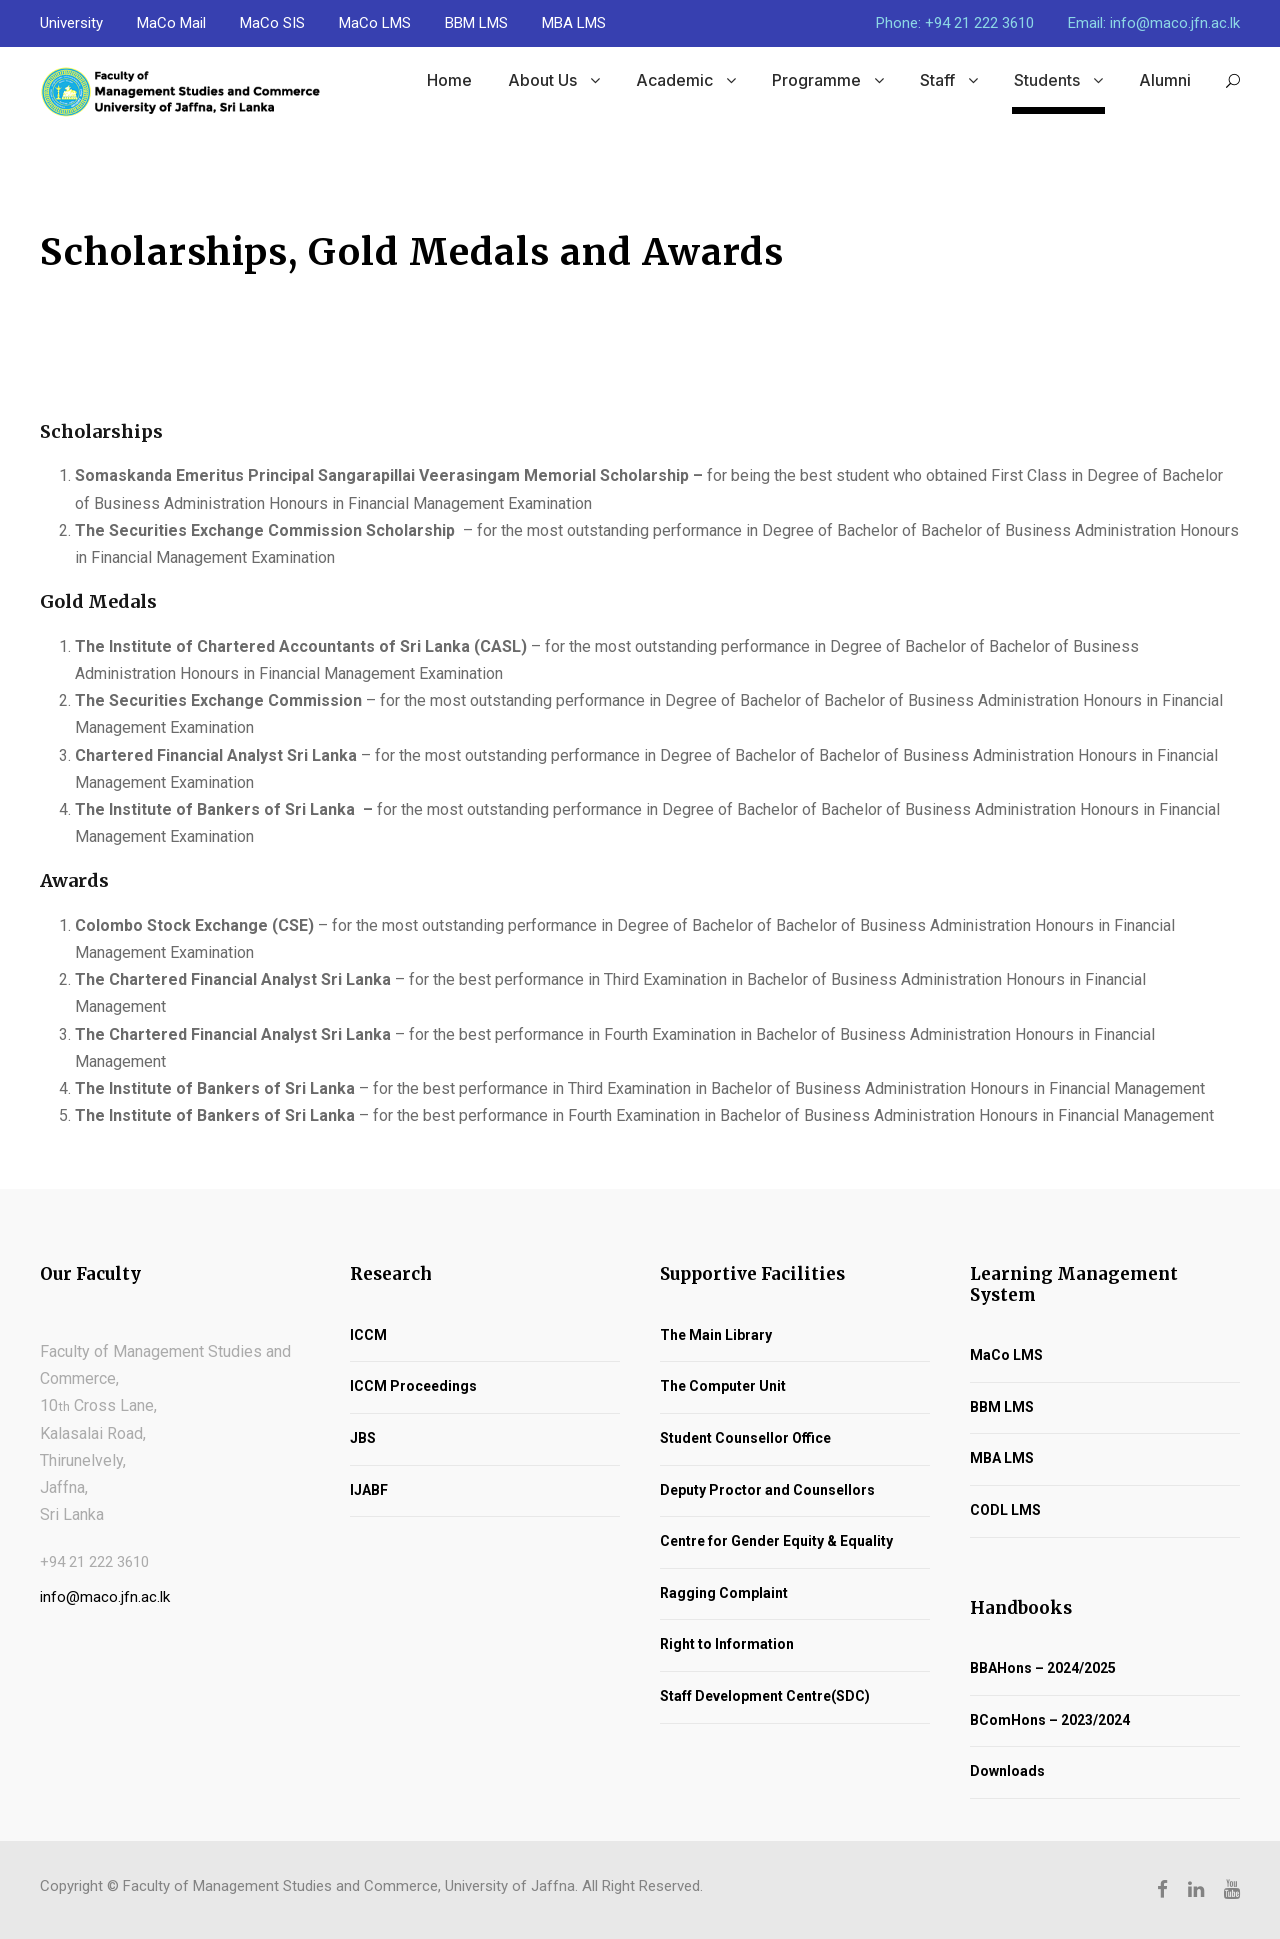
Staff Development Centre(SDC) (765, 1696)
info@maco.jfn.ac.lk (105, 1597)
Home (449, 80)
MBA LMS (574, 23)
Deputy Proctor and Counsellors (767, 1490)
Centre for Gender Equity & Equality (776, 1541)
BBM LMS (476, 23)
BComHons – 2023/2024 (1050, 1720)
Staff (937, 80)
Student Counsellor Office (745, 1438)
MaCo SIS (272, 23)
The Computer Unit (723, 1386)
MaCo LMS (375, 23)
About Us (542, 80)
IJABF (369, 1490)
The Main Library (716, 1335)
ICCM (368, 1335)
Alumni (1165, 80)
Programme (816, 80)
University (71, 23)
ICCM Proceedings (413, 1386)
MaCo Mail (171, 23)
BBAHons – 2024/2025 (1043, 1668)
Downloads (1007, 1771)
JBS (363, 1438)
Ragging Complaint (724, 1593)
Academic (674, 80)
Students (1047, 80)
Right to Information (727, 1644)
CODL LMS (1005, 1510)
